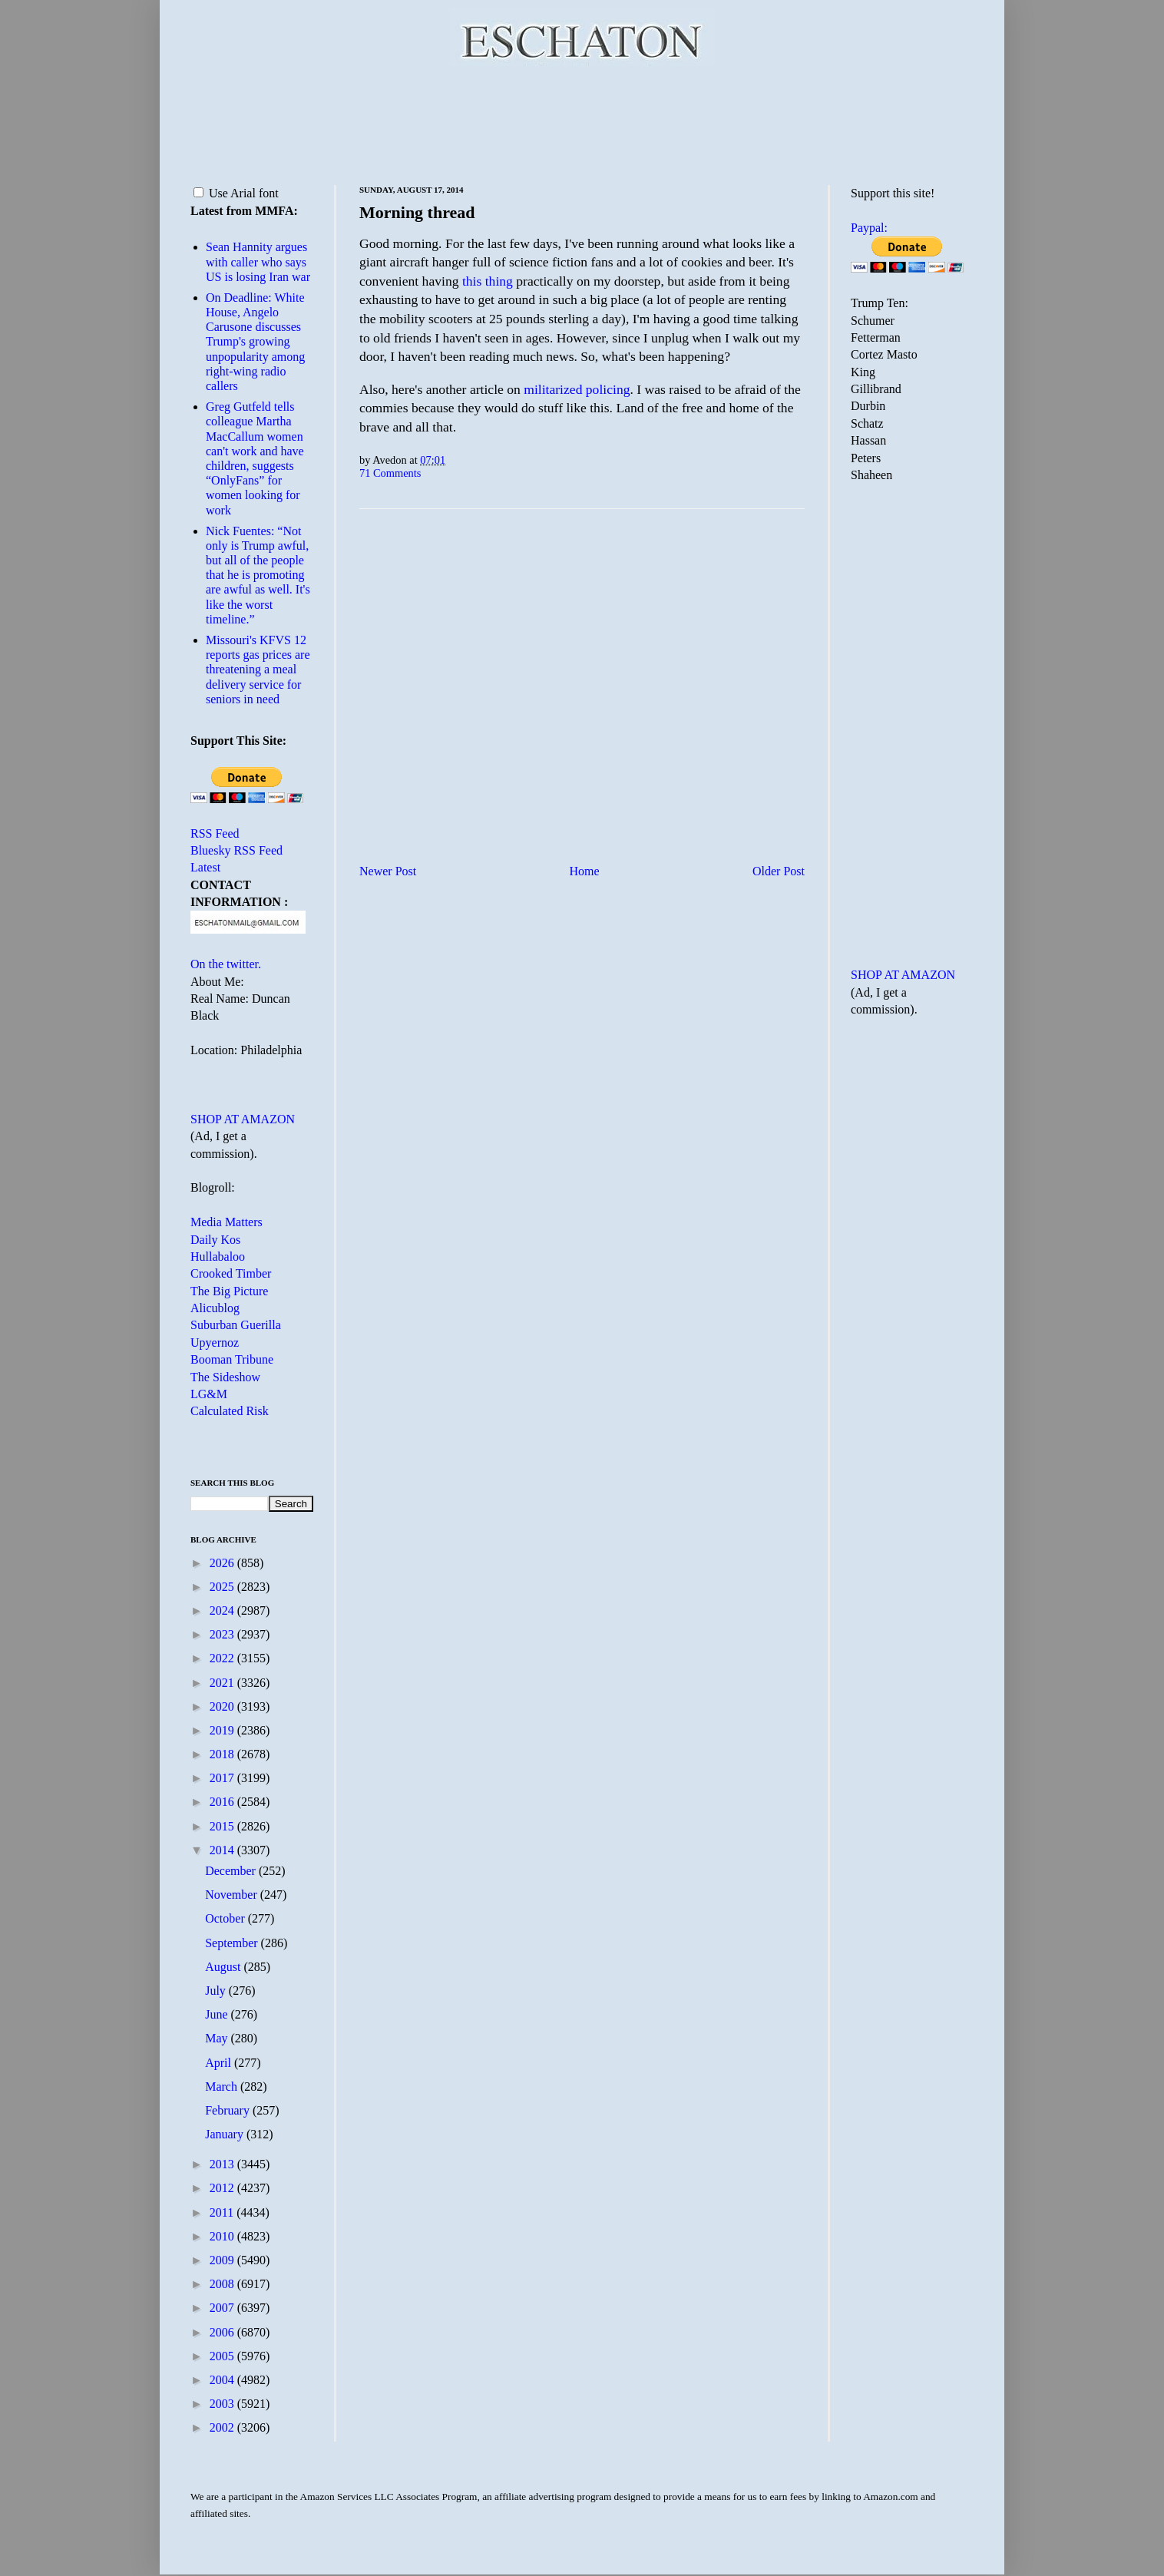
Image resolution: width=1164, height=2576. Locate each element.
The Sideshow (225, 1377)
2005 (223, 2356)
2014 (223, 1850)
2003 (223, 2403)
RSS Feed (215, 833)
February (229, 2110)
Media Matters (226, 1221)
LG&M (208, 1393)
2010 (223, 2236)
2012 (223, 2187)
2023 (223, 1634)
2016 (223, 1801)
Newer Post (387, 871)
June (217, 2014)
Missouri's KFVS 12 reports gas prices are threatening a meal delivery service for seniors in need (258, 669)
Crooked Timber (230, 1273)
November (232, 1894)
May (217, 2038)
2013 (223, 2164)
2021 (223, 1682)
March (222, 2086)
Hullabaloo (217, 1256)
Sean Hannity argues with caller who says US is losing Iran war (258, 261)
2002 (223, 2427)
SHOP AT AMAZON (242, 1119)
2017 (223, 1777)
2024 (223, 1610)
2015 (223, 1826)
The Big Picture (229, 1291)
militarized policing (577, 389)
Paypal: (869, 227)
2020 (223, 1706)
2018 (223, 1754)
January (225, 2134)
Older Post (778, 871)
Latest (205, 867)
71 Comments (390, 473)
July (217, 1990)
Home (585, 871)
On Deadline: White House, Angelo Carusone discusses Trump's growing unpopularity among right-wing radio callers (255, 341)
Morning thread (417, 212)
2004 (223, 2379)
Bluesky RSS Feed (236, 850)
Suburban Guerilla (235, 1324)
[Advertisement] (582, 122)
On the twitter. (225, 964)
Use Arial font (236, 193)
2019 (223, 1730)
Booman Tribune (231, 1359)
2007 (223, 2307)
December (232, 1870)
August (224, 1966)
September (232, 1942)
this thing (487, 281)
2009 (223, 2260)
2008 (223, 2283)
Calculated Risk (229, 1410)
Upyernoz (214, 1342)
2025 (223, 1586)
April (219, 2062)
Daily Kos (215, 1239)
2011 (223, 2212)
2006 (223, 2332)
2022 (223, 1658)
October (226, 1918)
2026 (223, 1562)
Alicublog (215, 1307)
